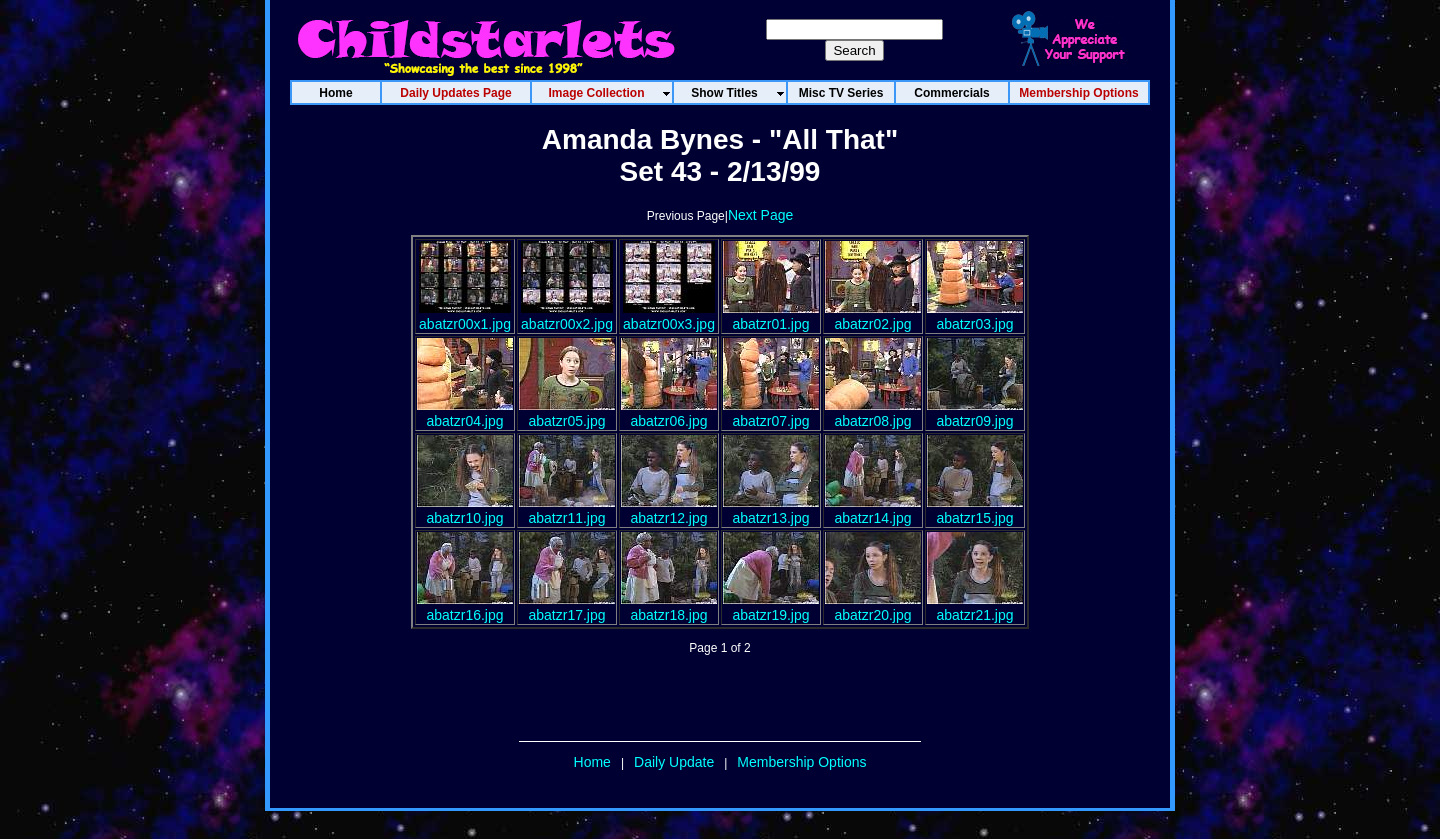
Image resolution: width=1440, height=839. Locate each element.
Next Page (760, 215)
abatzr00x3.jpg (669, 316)
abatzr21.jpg (975, 607)
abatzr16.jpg (465, 607)
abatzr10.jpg (465, 510)
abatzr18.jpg (669, 607)
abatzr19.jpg (771, 607)
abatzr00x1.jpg (465, 316)
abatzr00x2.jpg (567, 316)
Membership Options (801, 762)
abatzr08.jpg (873, 413)
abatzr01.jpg (771, 316)
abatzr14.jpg (873, 510)
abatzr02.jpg (873, 316)
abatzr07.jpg (771, 413)
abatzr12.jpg (669, 510)
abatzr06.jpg (669, 413)
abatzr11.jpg (567, 510)
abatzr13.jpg (771, 510)
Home (592, 762)
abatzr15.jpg (975, 510)
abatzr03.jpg (975, 316)
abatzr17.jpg (567, 607)
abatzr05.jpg (567, 413)
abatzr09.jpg (975, 413)
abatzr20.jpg (873, 607)
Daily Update (674, 762)
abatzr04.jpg (465, 413)
